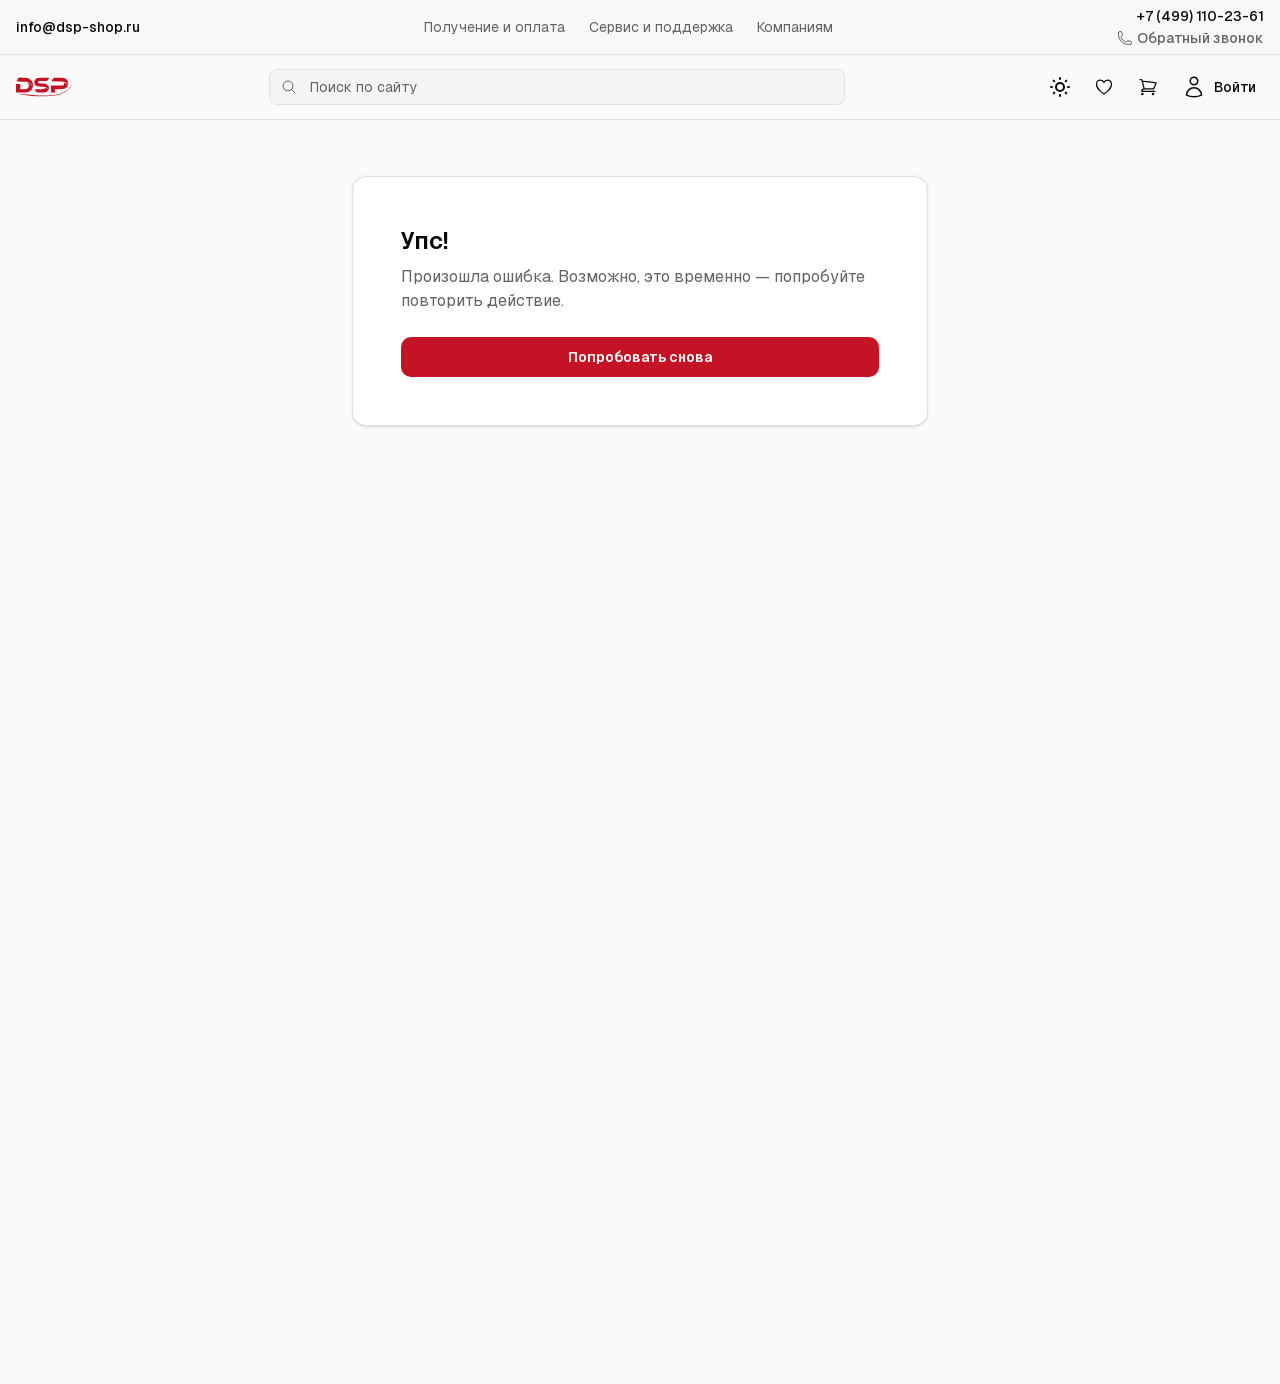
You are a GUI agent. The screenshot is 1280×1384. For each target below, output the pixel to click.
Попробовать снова (640, 357)
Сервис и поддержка (661, 27)
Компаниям (795, 27)
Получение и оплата (494, 27)
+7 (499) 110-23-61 (1200, 16)
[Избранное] (1104, 87)
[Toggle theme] (1060, 87)
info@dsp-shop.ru (78, 27)
